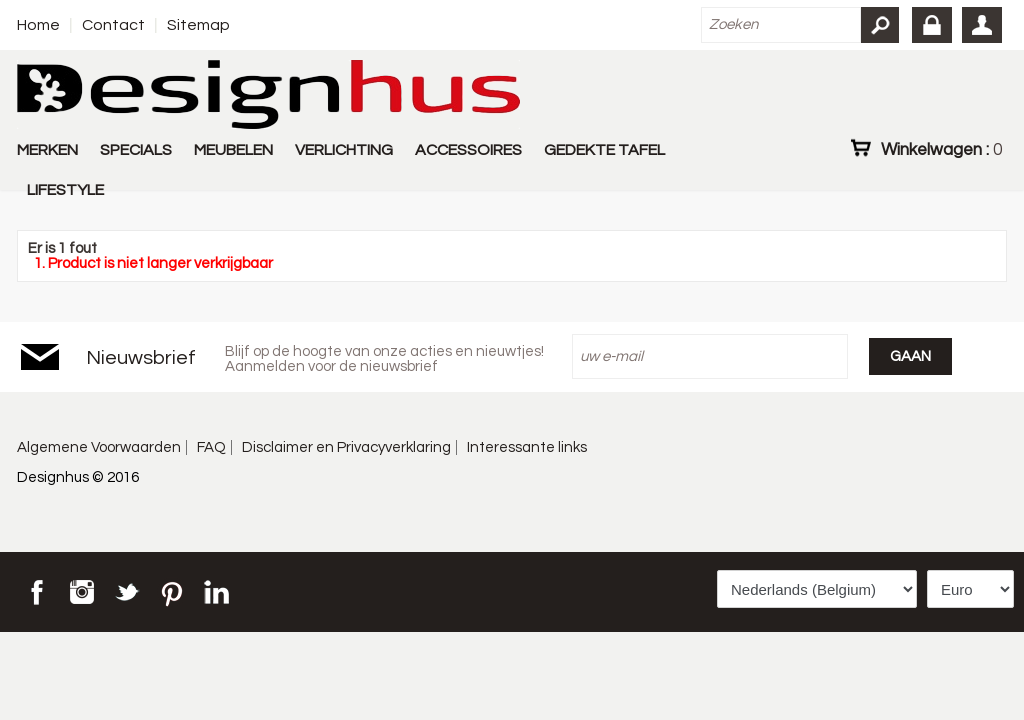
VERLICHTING (344, 150)
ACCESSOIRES (468, 150)
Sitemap (198, 25)
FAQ (211, 447)
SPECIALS (136, 150)
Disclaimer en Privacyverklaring (346, 447)
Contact (113, 25)
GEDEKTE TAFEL (604, 150)
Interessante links (527, 447)
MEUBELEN (233, 150)
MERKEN (47, 150)
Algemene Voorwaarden (99, 447)
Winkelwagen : (941, 149)
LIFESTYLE (65, 190)
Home (38, 25)
